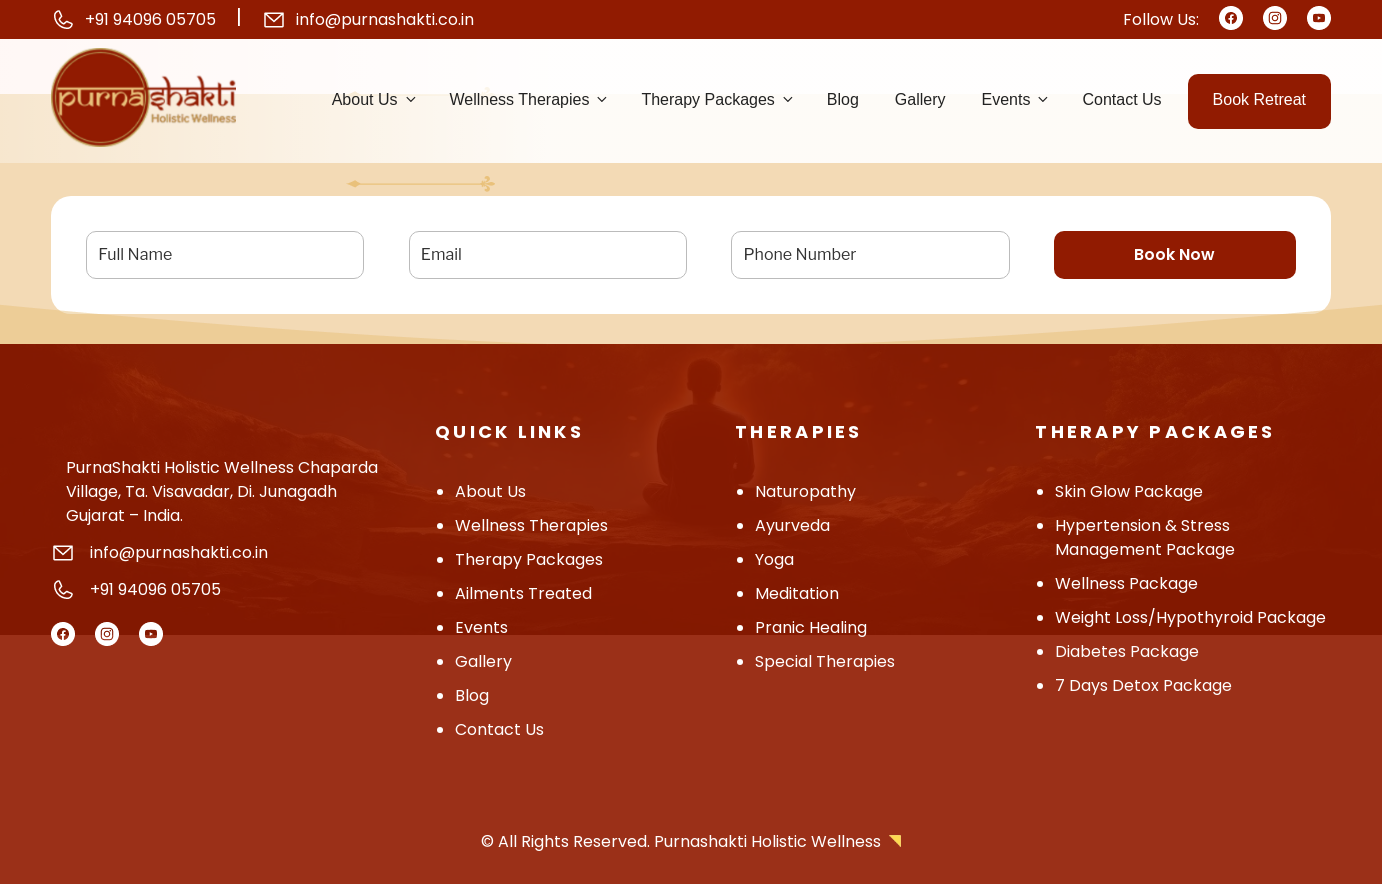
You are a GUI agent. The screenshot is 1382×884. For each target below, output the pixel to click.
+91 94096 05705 (150, 19)
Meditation (797, 593)
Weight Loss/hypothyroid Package (1190, 617)
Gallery (920, 99)
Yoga (774, 559)
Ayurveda (792, 525)
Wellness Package (1126, 583)
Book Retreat (1259, 99)
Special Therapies (825, 661)
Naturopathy (805, 491)
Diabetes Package (1127, 651)
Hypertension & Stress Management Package (1145, 537)
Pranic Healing (811, 627)
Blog (843, 99)
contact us (499, 729)
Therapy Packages (718, 99)
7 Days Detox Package (1143, 685)
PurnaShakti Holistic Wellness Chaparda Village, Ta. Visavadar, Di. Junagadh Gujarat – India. (222, 491)
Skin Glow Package (1129, 491)
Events (1017, 99)
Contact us (1121, 99)
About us (375, 99)
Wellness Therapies (530, 99)
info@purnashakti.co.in (385, 19)
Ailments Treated (523, 593)
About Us (490, 491)
